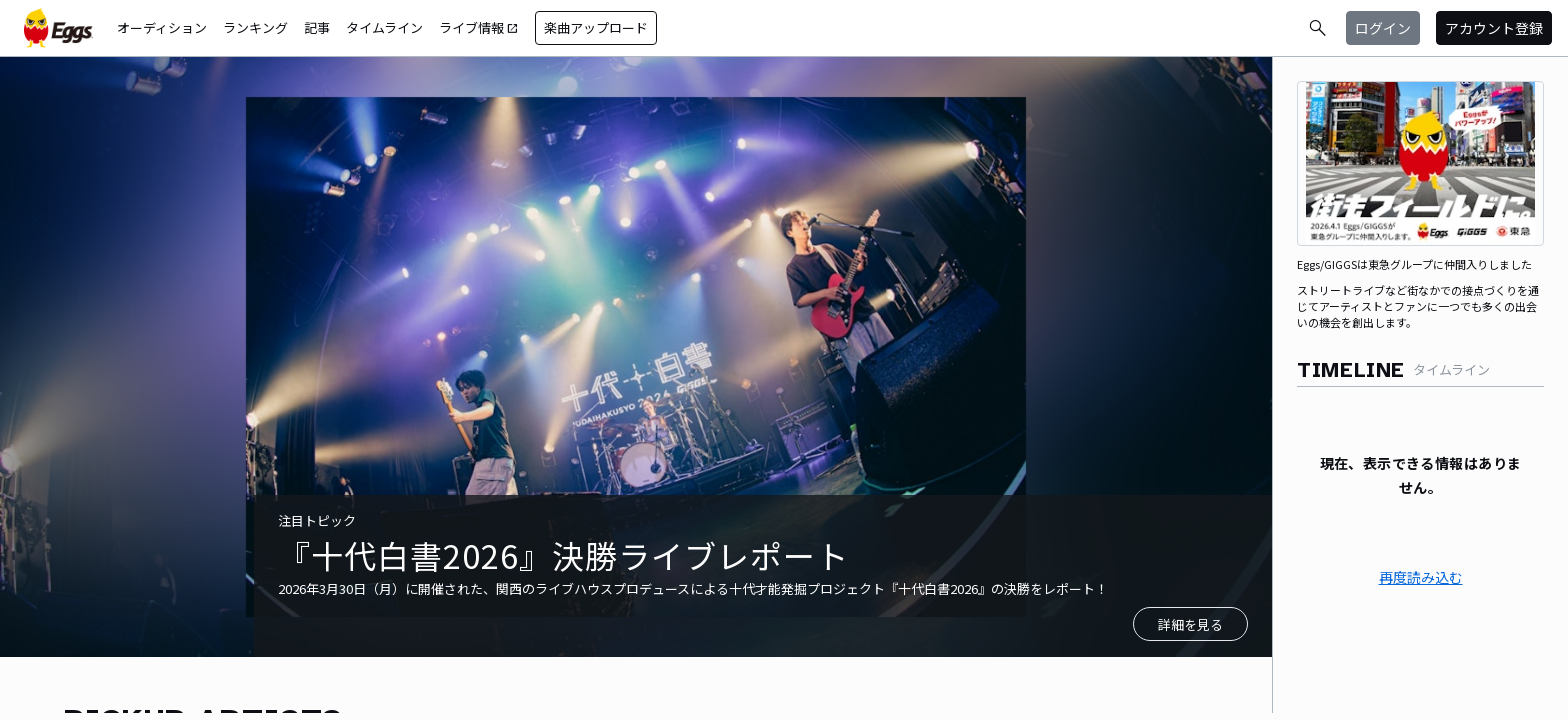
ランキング (255, 27)
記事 (317, 27)
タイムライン (384, 27)
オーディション (162, 27)
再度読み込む (1421, 577)
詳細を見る (1190, 624)
